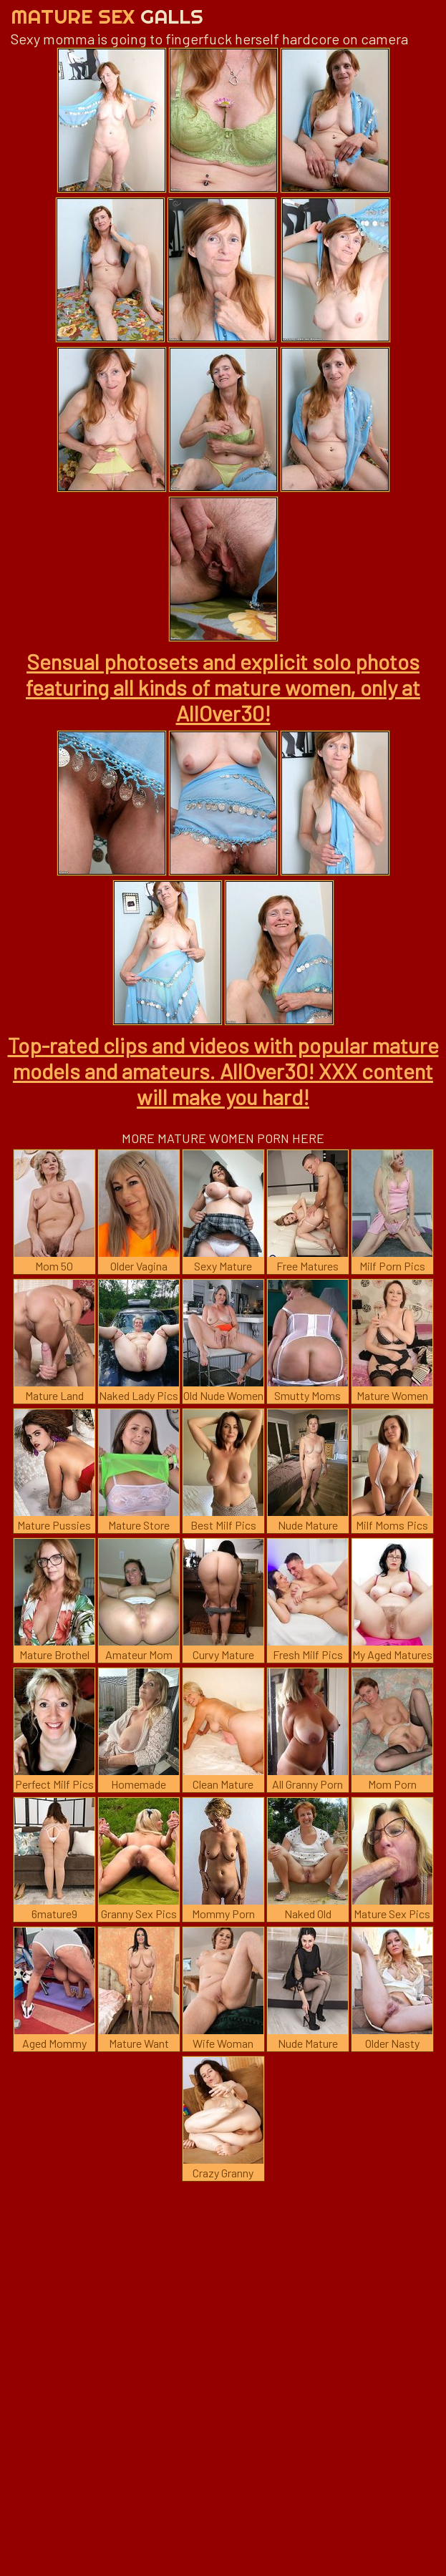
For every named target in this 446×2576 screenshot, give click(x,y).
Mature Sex (107, 16)
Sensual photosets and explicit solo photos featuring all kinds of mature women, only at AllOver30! (223, 687)
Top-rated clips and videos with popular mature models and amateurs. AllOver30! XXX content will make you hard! (223, 1070)
